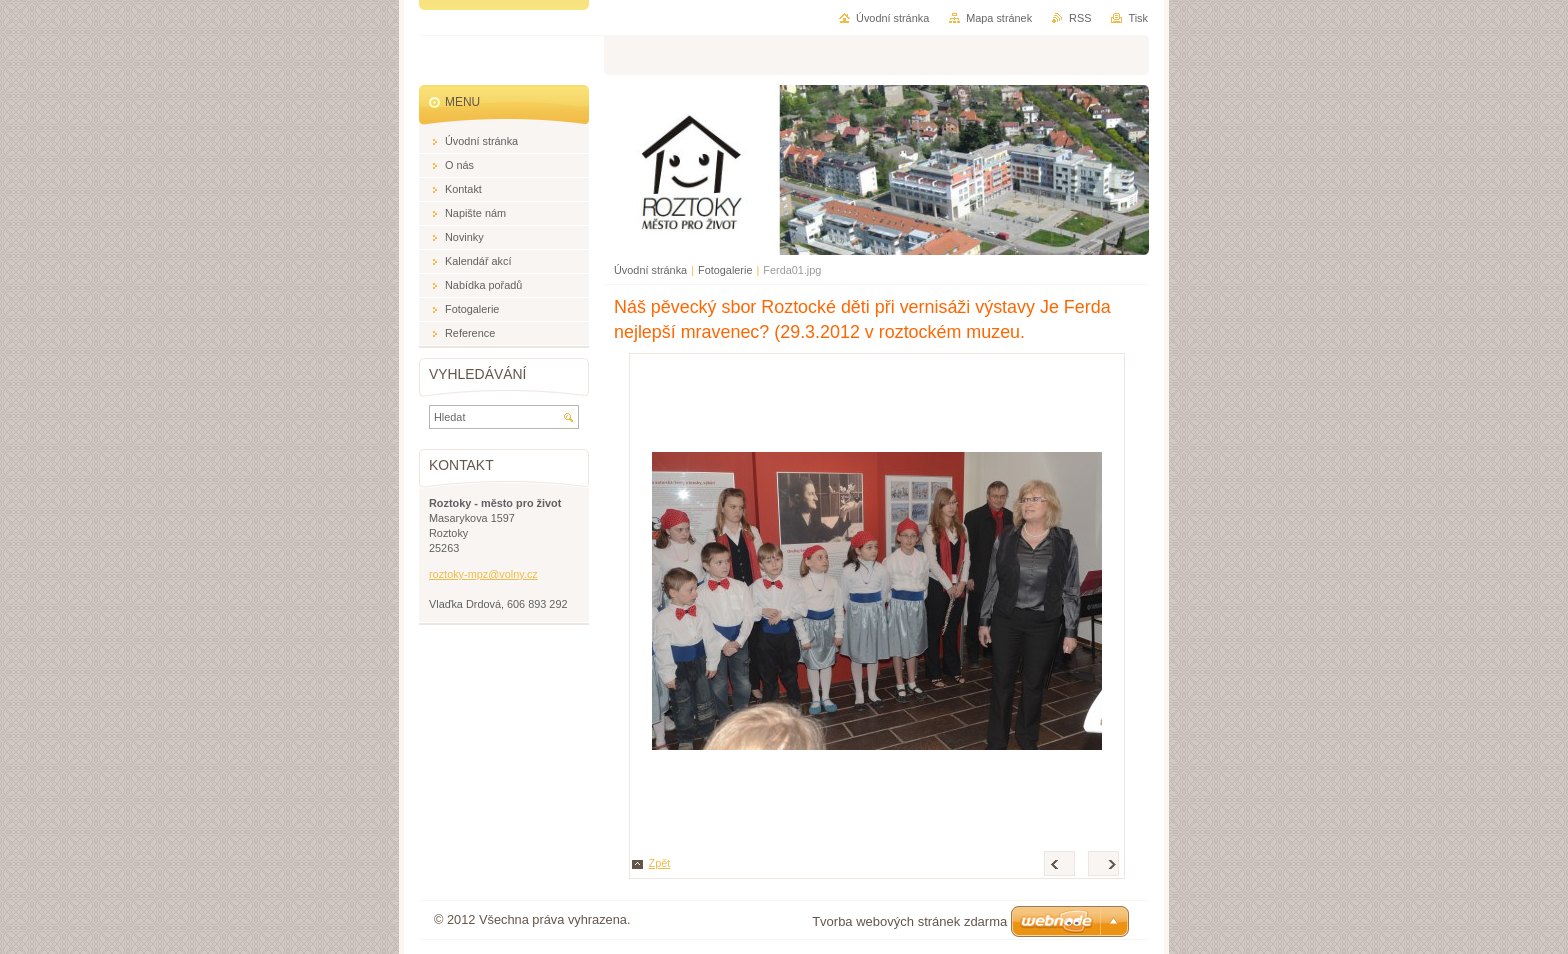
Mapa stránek (999, 18)
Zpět (660, 863)
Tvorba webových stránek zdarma (909, 921)
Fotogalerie (725, 270)
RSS (1080, 18)
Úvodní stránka (650, 270)
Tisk (1138, 18)
